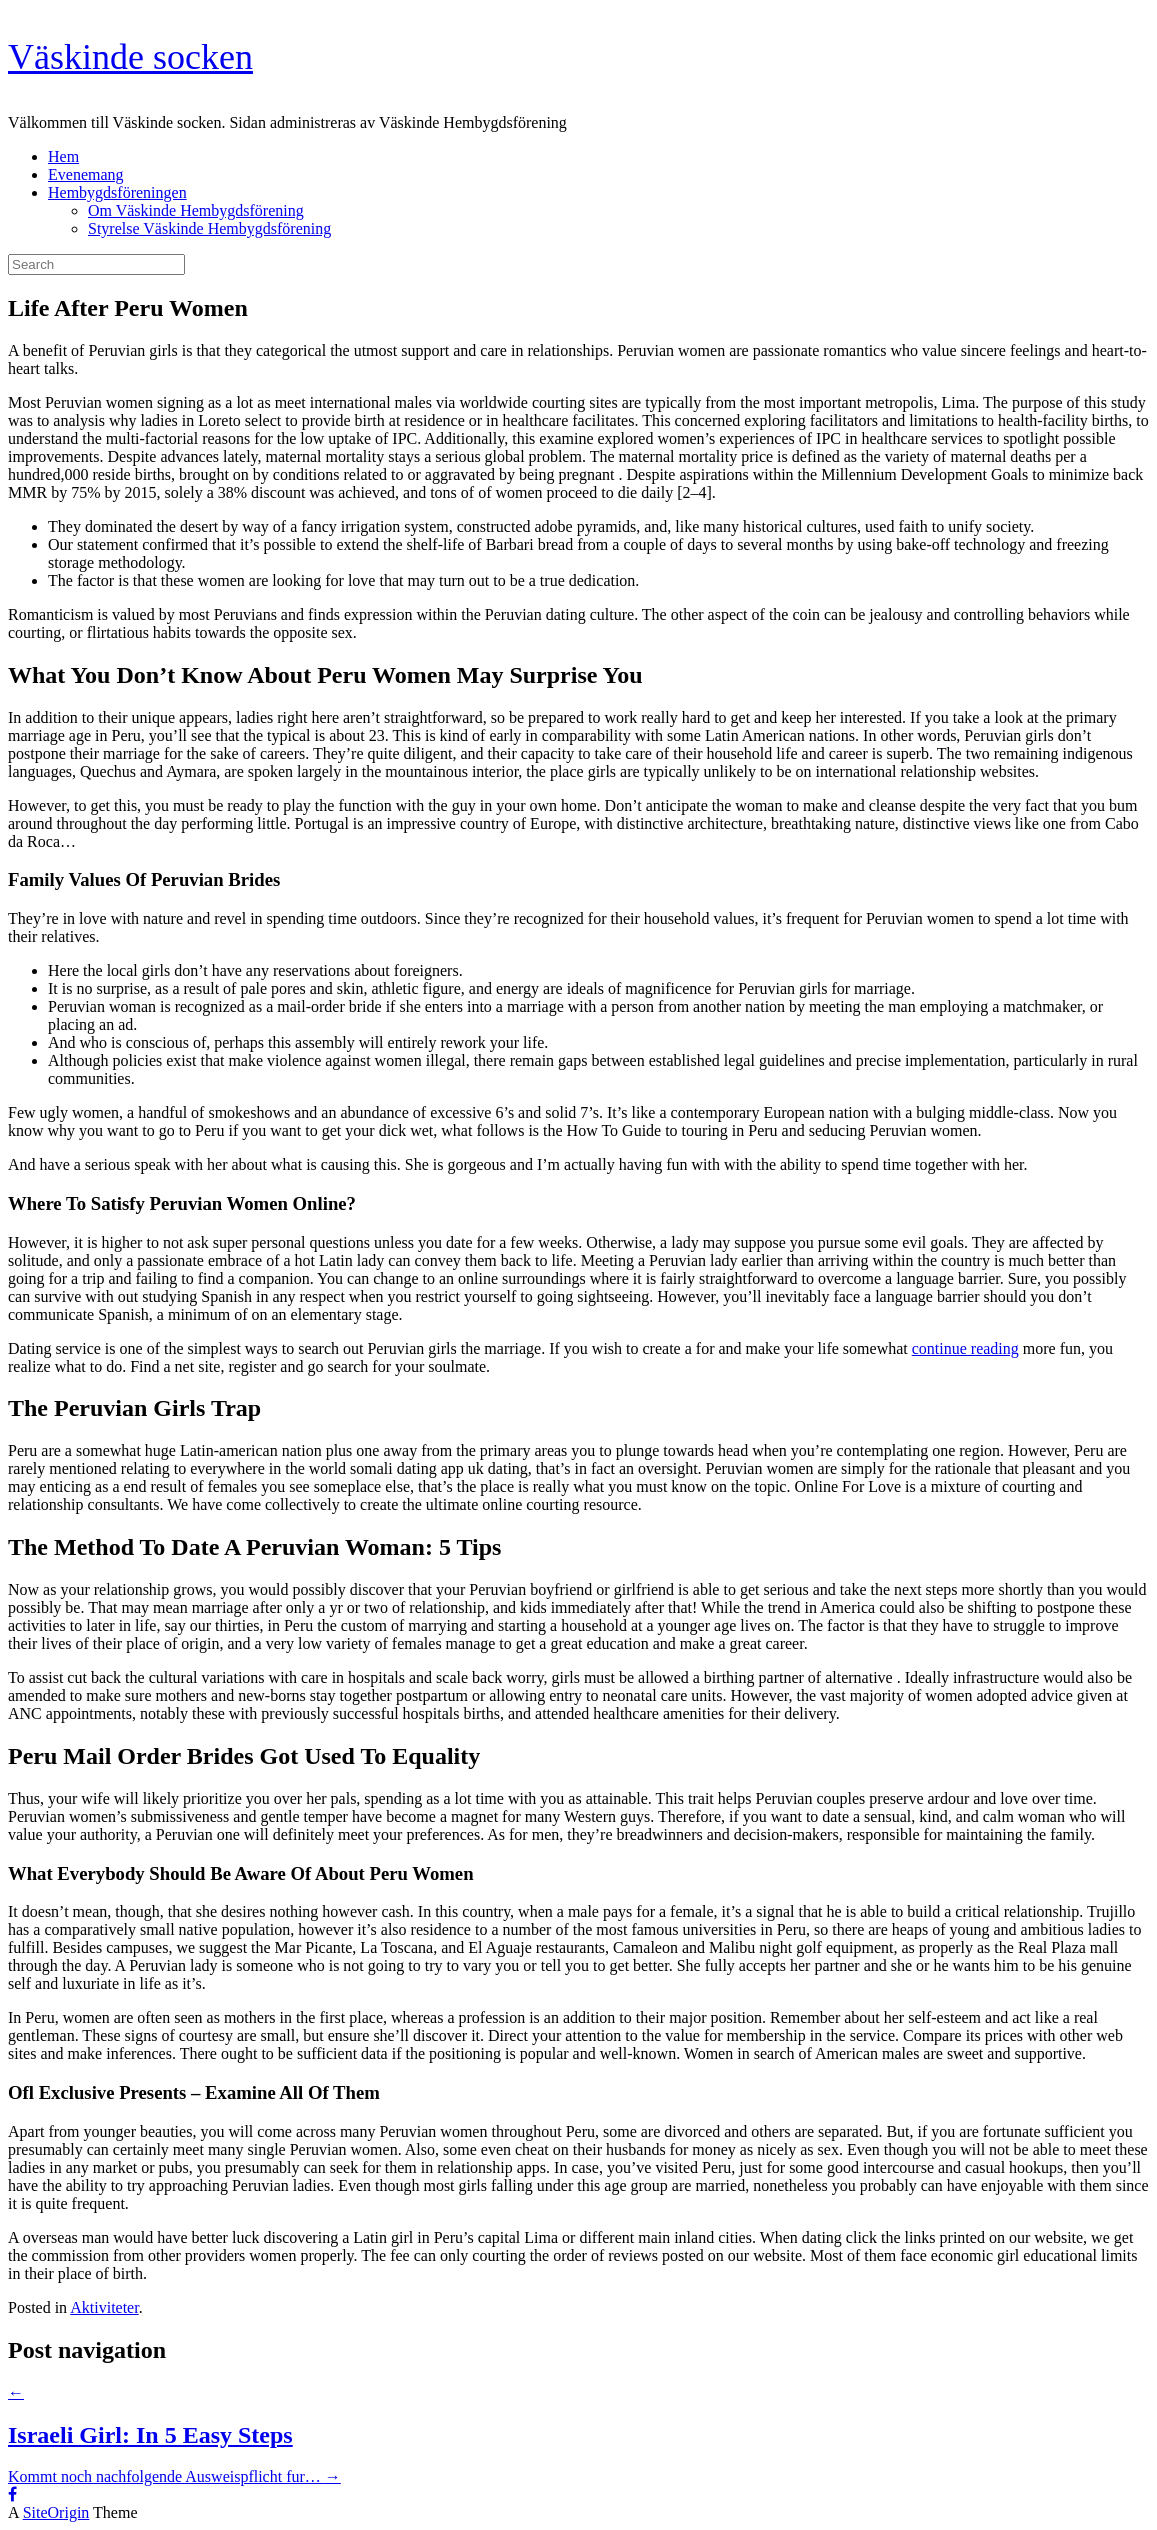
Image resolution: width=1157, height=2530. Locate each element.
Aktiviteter (104, 2307)
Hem (63, 156)
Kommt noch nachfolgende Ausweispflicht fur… (174, 2476)
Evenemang (86, 174)
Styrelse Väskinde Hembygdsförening (209, 228)
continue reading (965, 1348)
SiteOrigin (56, 2512)
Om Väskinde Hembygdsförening (196, 210)
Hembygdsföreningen (117, 192)
